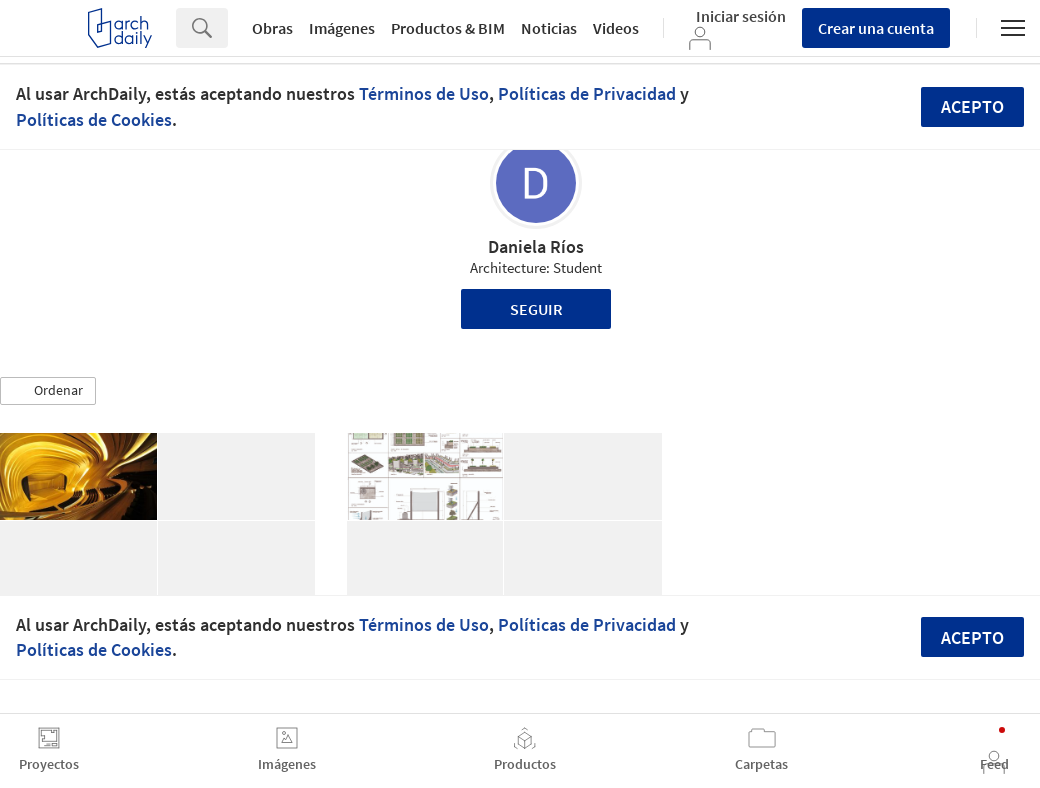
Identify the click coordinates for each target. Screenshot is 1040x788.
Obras (272, 28)
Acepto (972, 106)
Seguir (536, 309)
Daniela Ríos (536, 246)
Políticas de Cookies (94, 119)
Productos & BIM (448, 28)
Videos (616, 28)
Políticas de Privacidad (587, 93)
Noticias (549, 28)
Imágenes (342, 28)
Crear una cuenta (876, 28)
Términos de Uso (424, 93)
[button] (48, 391)
